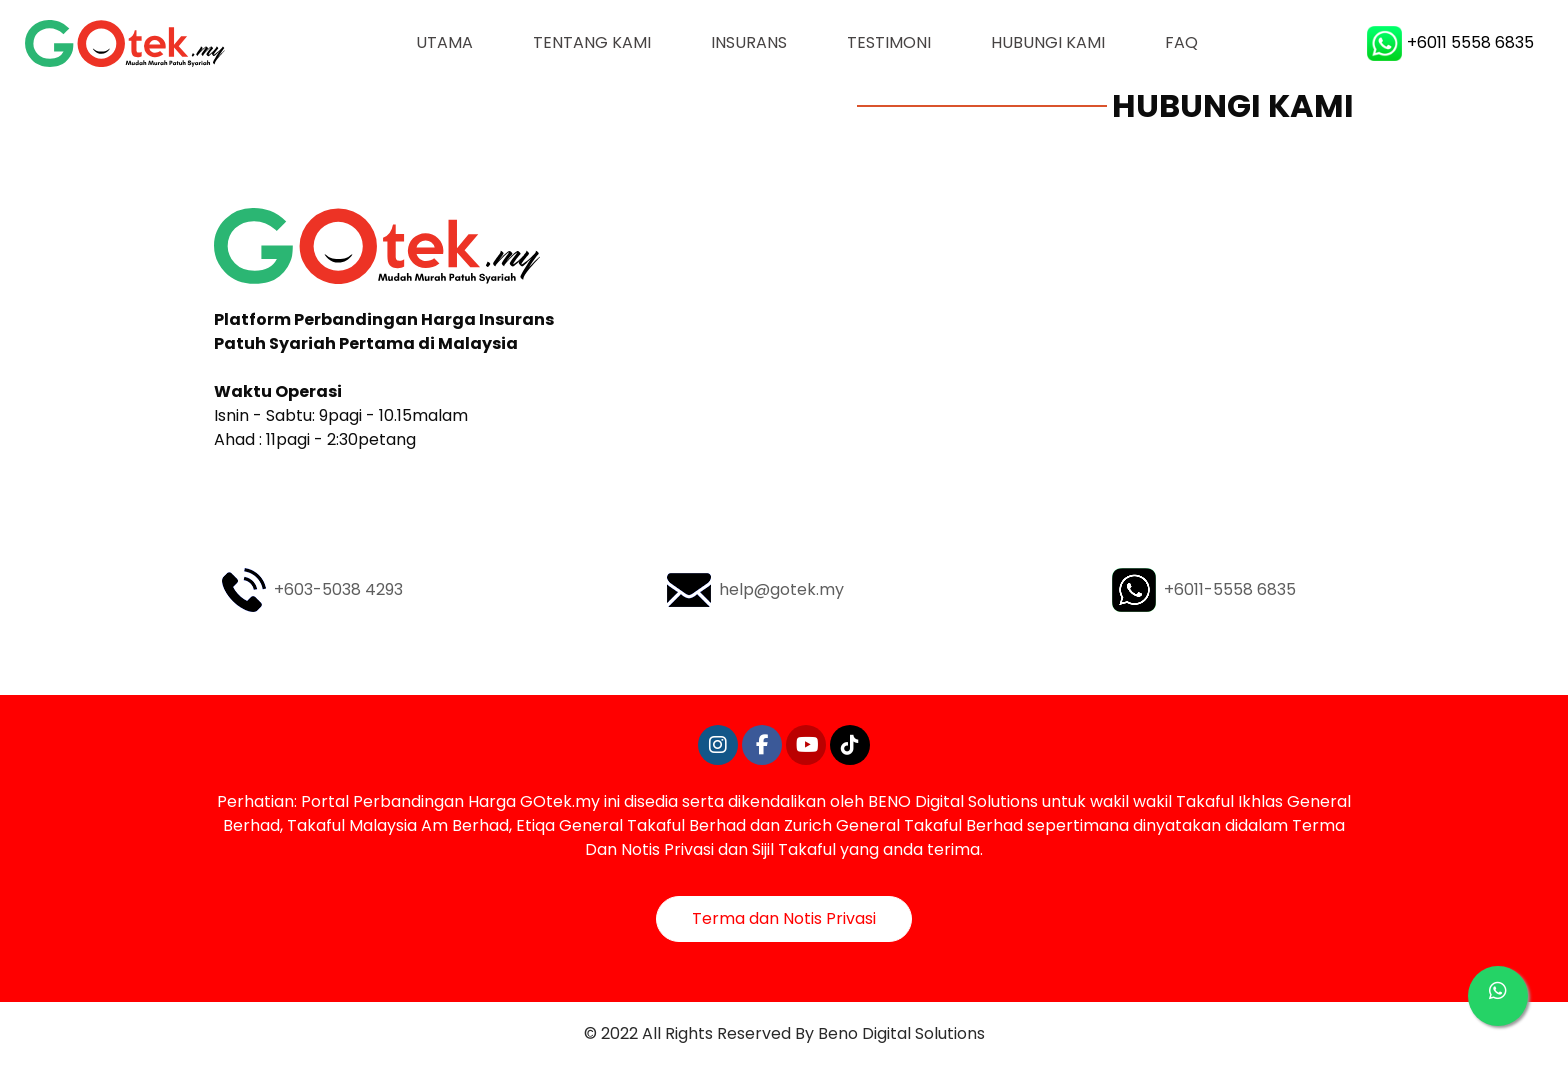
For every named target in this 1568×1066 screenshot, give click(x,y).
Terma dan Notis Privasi (784, 918)
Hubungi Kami (1048, 42)
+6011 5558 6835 (1450, 43)
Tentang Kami (592, 42)
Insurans (749, 42)
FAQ (1181, 42)
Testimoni (889, 42)
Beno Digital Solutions (901, 1033)
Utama (459, 42)
